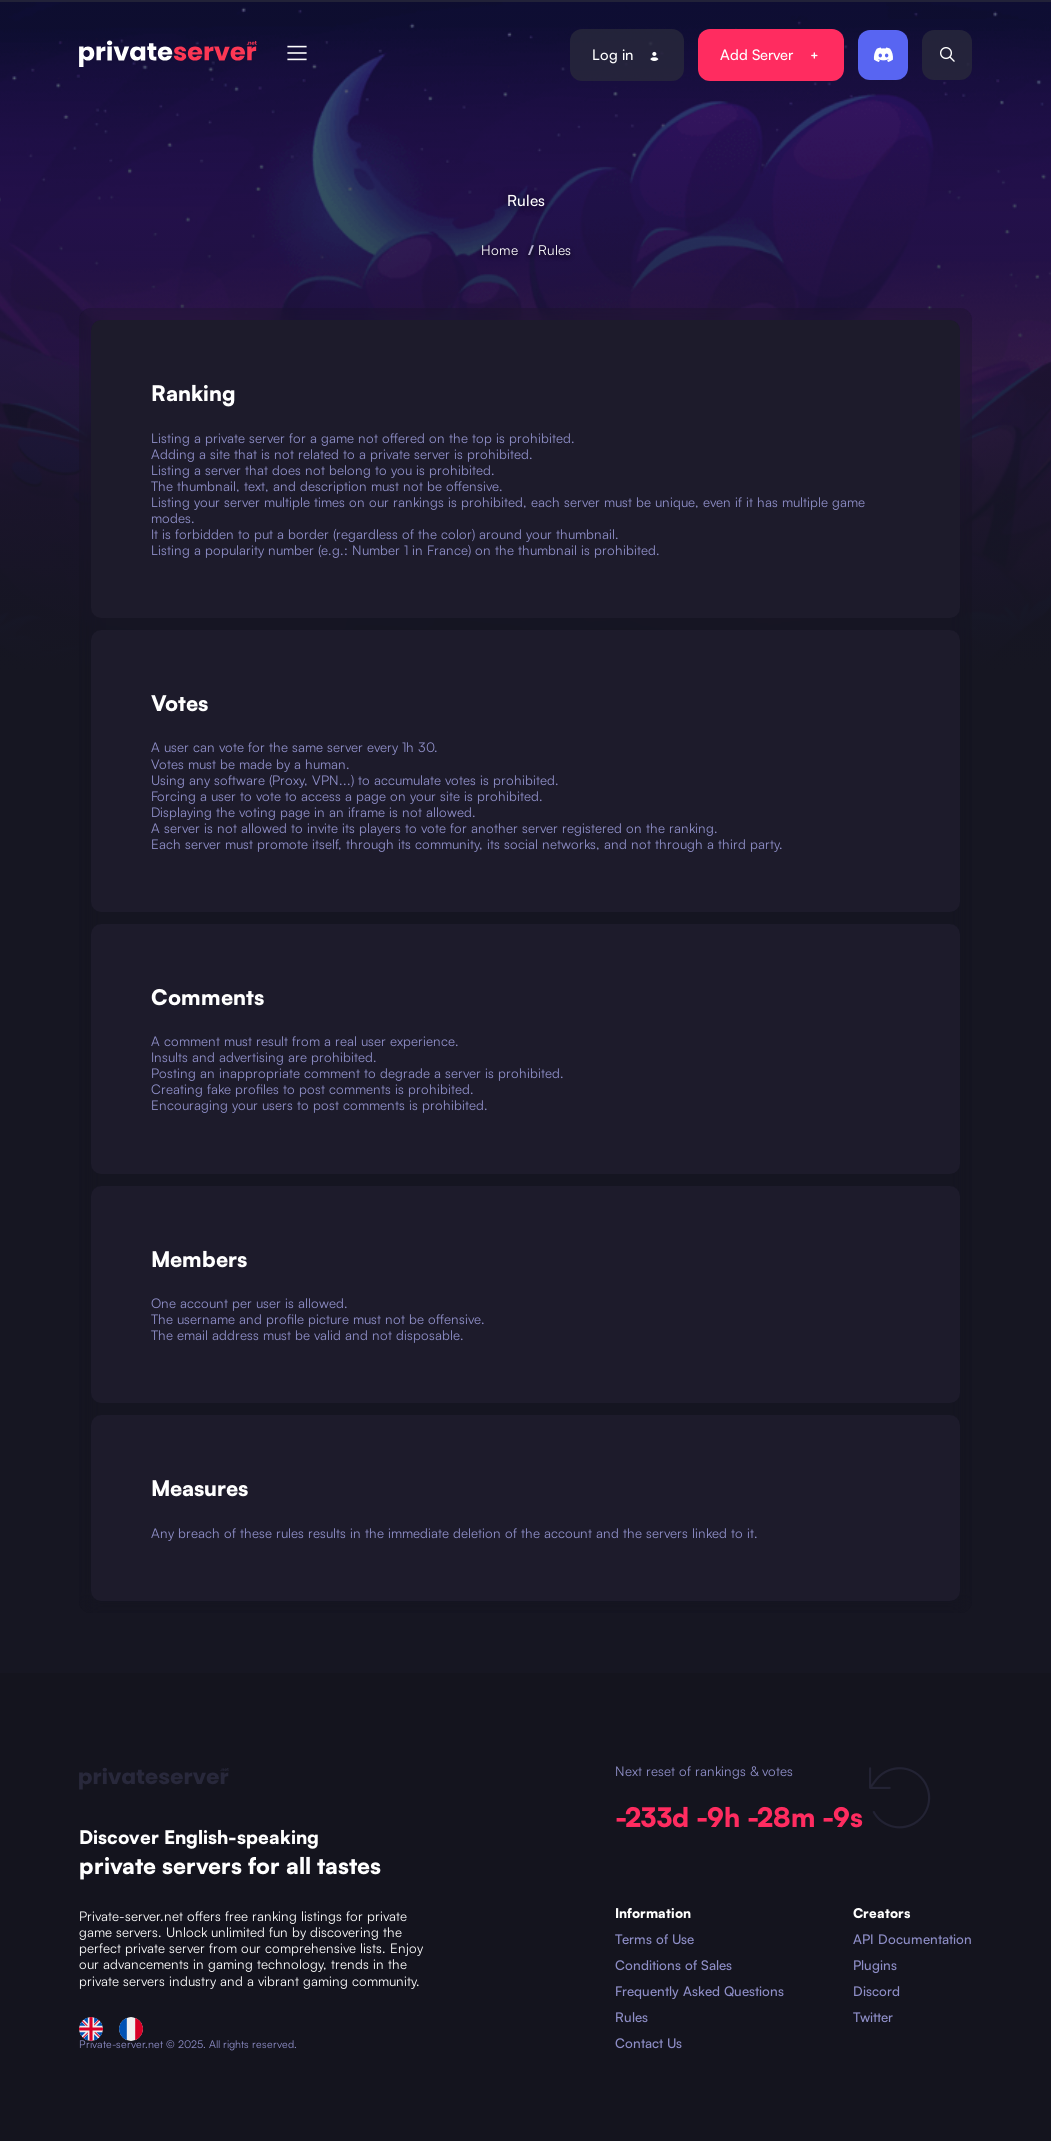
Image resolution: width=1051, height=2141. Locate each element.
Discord (876, 1991)
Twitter (873, 2017)
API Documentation (912, 1939)
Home (499, 249)
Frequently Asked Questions (699, 1991)
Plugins (875, 1965)
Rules (554, 249)
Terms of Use (654, 1939)
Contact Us (648, 2043)
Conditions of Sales (673, 1965)
